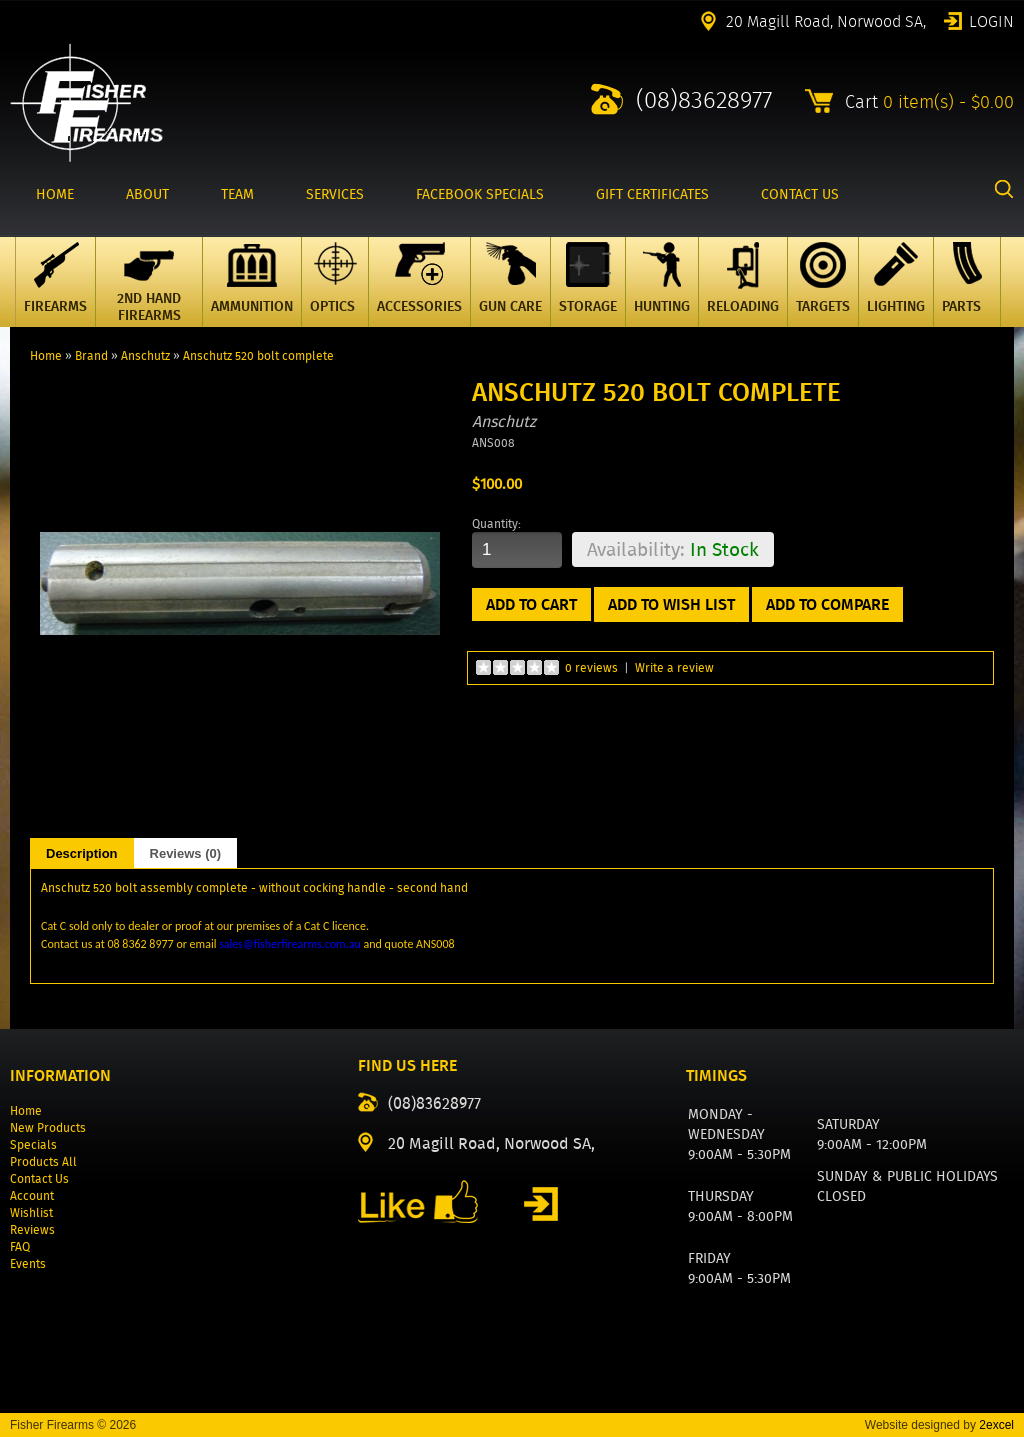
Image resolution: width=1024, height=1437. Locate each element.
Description (82, 853)
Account (32, 1195)
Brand (91, 355)
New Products (48, 1127)
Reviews (32, 1229)
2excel (996, 1425)
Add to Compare (827, 604)
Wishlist (31, 1212)
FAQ (20, 1246)
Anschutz (145, 355)
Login (991, 20)
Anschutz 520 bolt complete (258, 355)
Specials (33, 1144)
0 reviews (591, 667)
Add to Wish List (671, 604)
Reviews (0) (186, 853)
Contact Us (39, 1178)
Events (28, 1263)
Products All (43, 1161)
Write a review (674, 667)
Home (46, 355)
